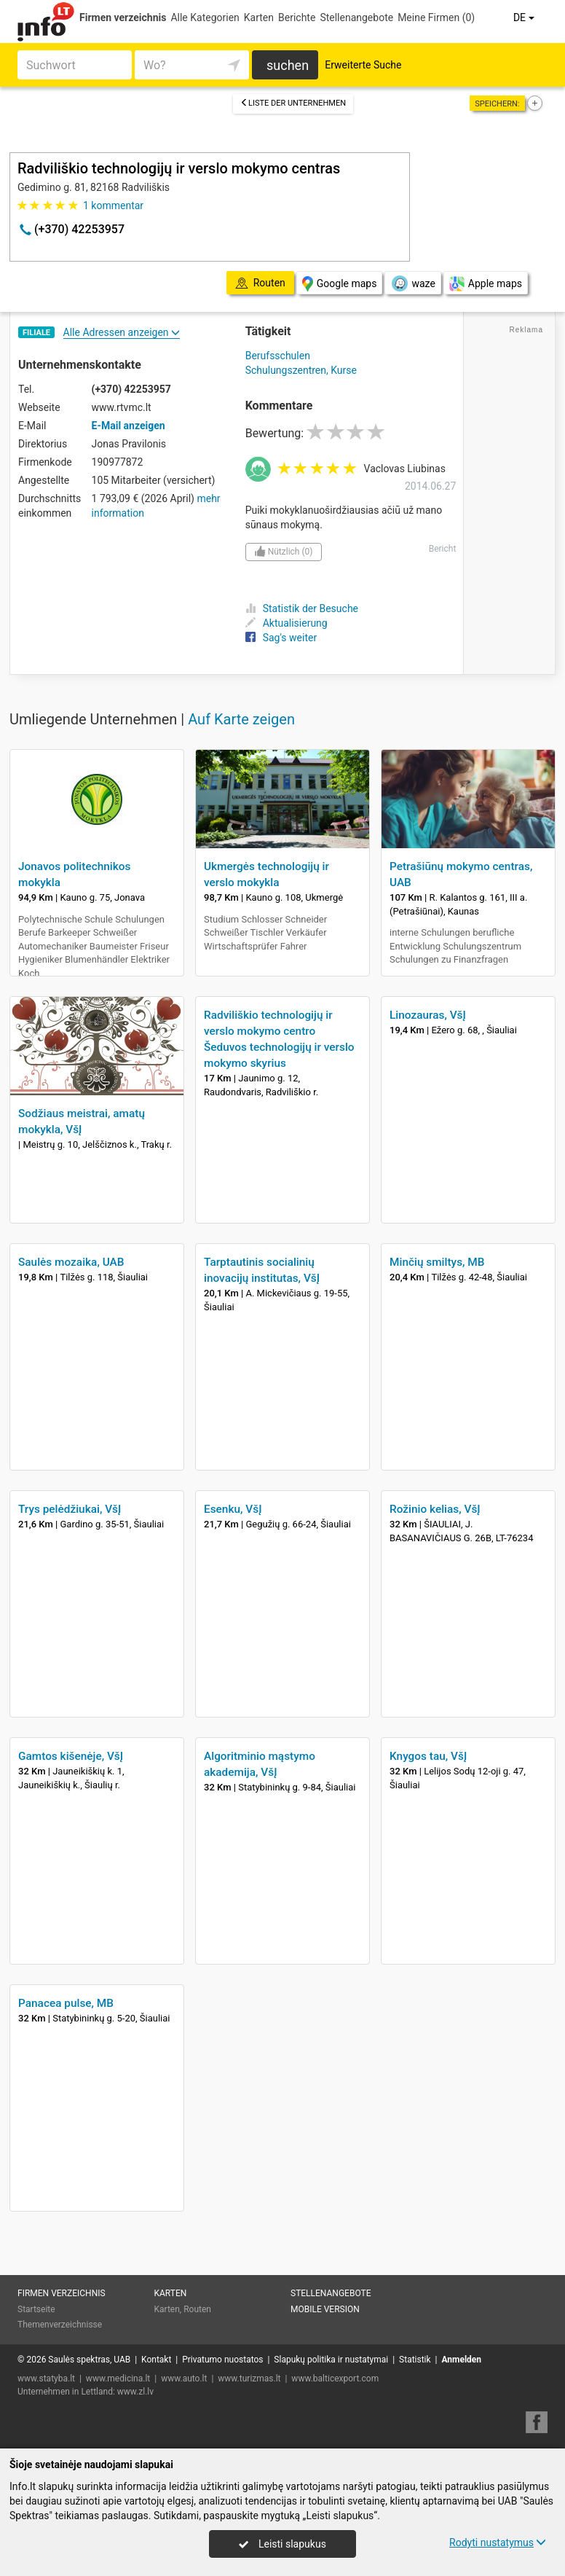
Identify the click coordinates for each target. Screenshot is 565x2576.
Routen (197, 2309)
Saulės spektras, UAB (89, 2359)
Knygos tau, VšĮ (428, 1756)
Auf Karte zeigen (241, 719)
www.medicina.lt (118, 2378)
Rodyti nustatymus (497, 2542)
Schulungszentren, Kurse (301, 370)
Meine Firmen (436, 17)
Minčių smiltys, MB (437, 1262)
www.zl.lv (135, 2392)
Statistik (415, 2359)
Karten (259, 17)
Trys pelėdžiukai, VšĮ (69, 1509)
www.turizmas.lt (249, 2378)
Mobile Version (325, 2309)
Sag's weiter (281, 637)
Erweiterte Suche (363, 65)
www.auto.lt (184, 2378)
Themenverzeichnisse (59, 2324)
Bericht (443, 549)
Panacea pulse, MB (66, 2003)
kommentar (113, 205)
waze (412, 283)
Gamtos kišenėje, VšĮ (70, 1756)
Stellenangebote (356, 17)
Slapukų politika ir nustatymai (331, 2359)
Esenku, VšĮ (233, 1509)
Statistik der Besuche (301, 608)
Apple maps (485, 283)
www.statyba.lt (46, 2378)
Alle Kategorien (204, 17)
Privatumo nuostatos (222, 2359)
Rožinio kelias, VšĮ (435, 1509)
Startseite (36, 2309)
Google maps (339, 283)
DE (525, 17)
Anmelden (461, 2359)
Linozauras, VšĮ (428, 1015)
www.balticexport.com (335, 2378)
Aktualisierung (286, 623)
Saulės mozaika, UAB (71, 1262)
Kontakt (156, 2359)
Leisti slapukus (282, 2544)
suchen (287, 65)
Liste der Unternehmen (293, 103)
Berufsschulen (277, 355)
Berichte (296, 17)
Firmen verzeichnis (122, 17)
